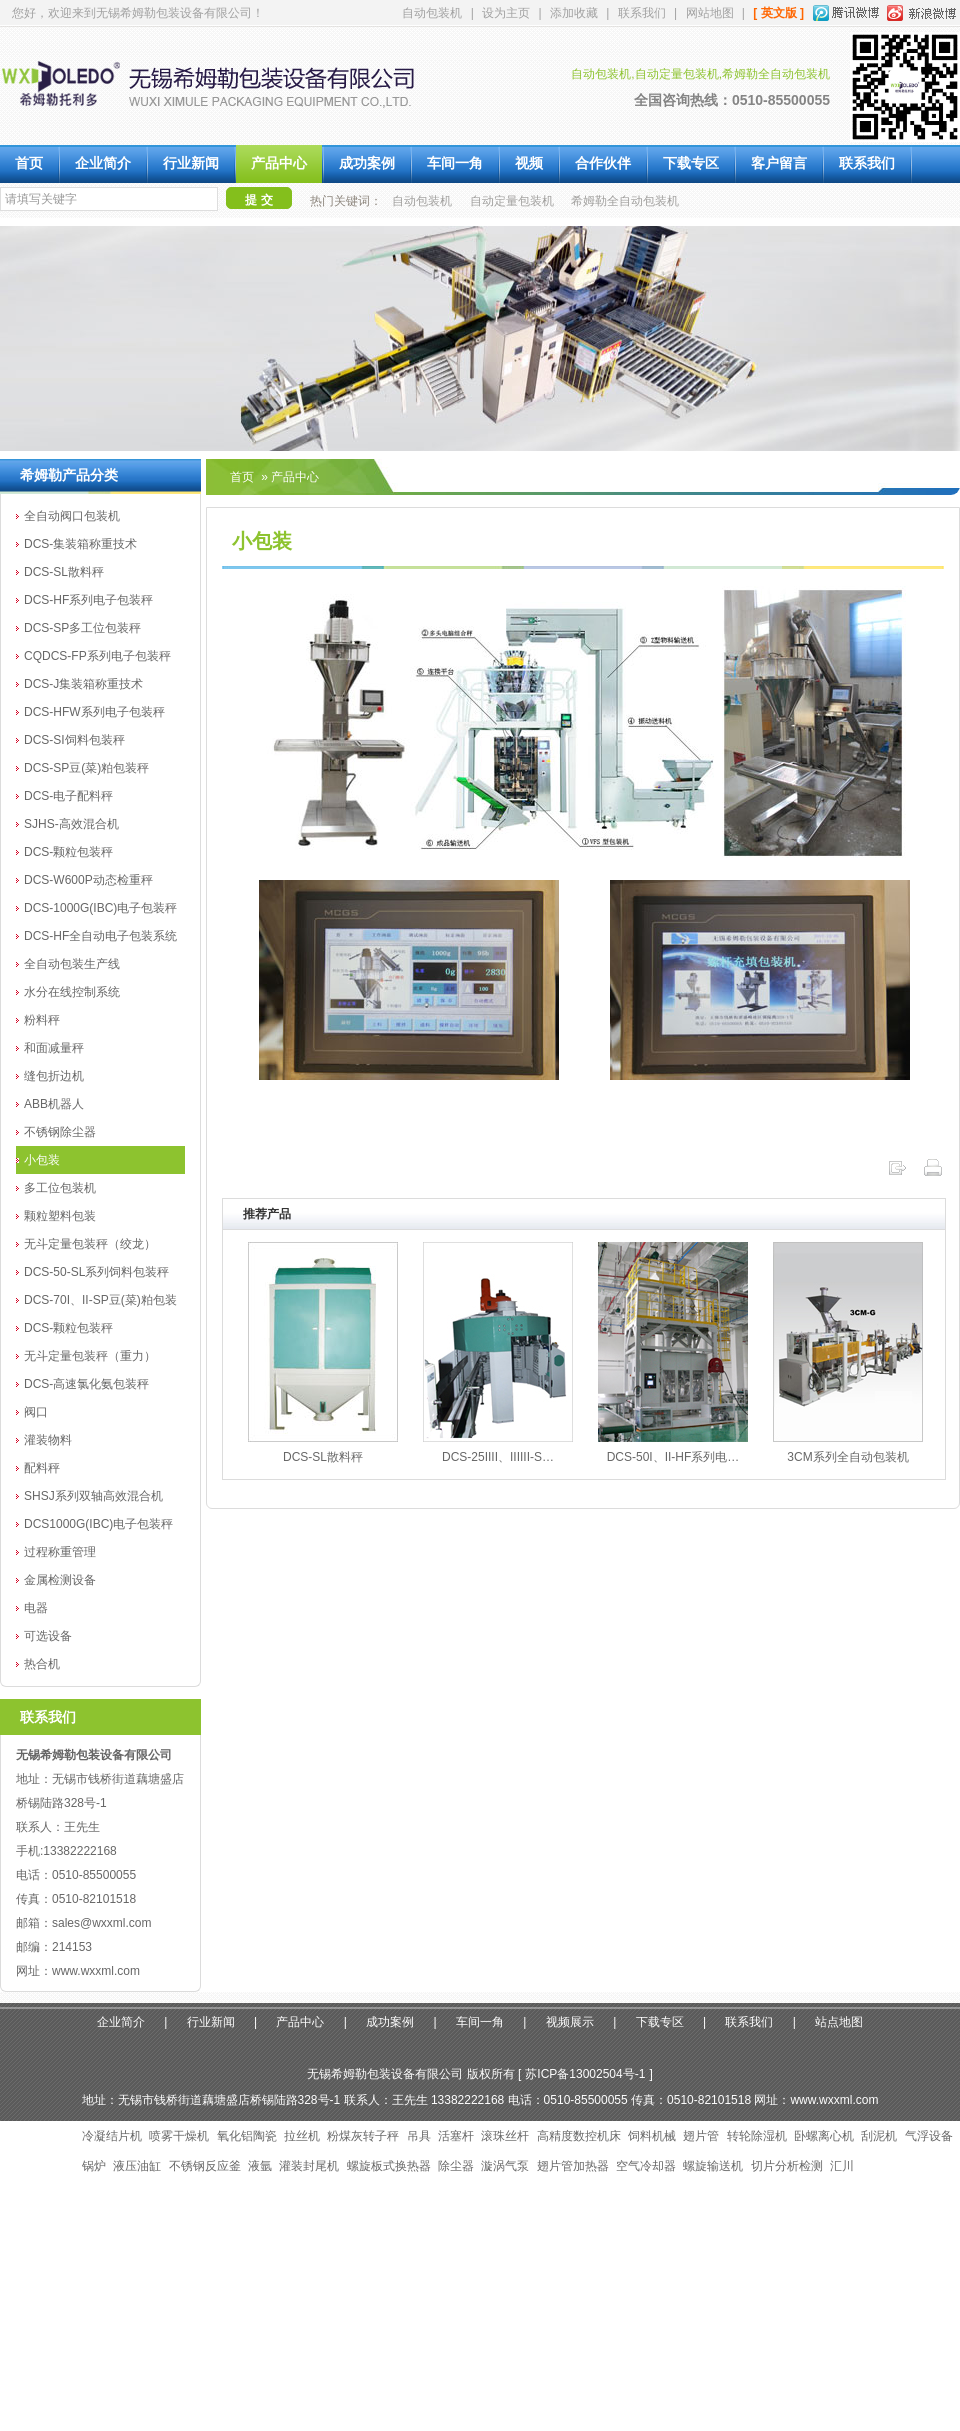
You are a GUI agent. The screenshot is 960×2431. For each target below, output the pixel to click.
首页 (29, 163)
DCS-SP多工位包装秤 (82, 628)
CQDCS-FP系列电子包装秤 (97, 656)
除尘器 (456, 2166)
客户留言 (779, 163)
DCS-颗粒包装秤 (68, 852)
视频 (529, 163)
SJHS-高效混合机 (71, 824)
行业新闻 (191, 163)
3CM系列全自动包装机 (847, 1457)
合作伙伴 (603, 163)
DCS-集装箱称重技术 (80, 544)
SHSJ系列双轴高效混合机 (93, 1496)
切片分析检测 (787, 2166)
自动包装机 (432, 13)
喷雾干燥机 (179, 2136)
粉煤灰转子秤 (363, 2136)
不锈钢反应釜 (205, 2166)
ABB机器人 (54, 1104)
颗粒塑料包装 (60, 1216)
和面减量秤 (54, 1048)
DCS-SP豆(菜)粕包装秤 (86, 768)
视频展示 (570, 2022)
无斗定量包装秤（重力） (90, 1356)
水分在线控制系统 (72, 992)
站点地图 (839, 2022)
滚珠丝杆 (505, 2136)
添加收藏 (574, 13)
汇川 (842, 2166)
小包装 (42, 1160)
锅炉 (94, 2166)
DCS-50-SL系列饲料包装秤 (96, 1272)
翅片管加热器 (573, 2166)
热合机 (42, 1664)
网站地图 (710, 13)
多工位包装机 (60, 1188)
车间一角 (455, 163)
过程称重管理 (60, 1552)
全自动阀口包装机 (72, 516)
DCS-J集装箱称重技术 (83, 684)
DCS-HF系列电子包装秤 (88, 600)
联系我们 (642, 13)
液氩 (260, 2166)
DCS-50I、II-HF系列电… (673, 1457)
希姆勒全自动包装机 (625, 201)
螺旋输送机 (713, 2166)
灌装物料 (48, 1440)
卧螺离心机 (824, 2136)
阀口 (36, 1412)
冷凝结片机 (112, 2136)
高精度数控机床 (579, 2136)
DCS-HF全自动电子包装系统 (100, 936)
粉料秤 (42, 1020)
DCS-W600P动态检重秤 (88, 880)
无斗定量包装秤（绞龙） (90, 1244)
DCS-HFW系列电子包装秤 (94, 712)
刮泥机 (879, 2136)
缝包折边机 (54, 1076)
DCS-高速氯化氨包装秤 (86, 1384)
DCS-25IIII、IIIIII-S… (498, 1457)
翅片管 (701, 2136)
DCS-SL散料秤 (64, 572)
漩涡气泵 (505, 2166)
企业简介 (103, 163)
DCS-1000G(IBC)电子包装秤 (100, 908)
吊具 (419, 2136)
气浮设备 (929, 2136)
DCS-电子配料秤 (68, 796)
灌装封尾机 (309, 2166)
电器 (36, 1608)
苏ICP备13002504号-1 (585, 2074)
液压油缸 (137, 2166)
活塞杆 (456, 2136)
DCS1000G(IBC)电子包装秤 (98, 1524)
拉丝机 (302, 2136)
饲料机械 (652, 2136)
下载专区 (691, 163)
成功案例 (367, 163)
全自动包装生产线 (72, 964)
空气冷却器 (646, 2166)
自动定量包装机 (512, 201)
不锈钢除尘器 (60, 1132)
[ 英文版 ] (778, 13)
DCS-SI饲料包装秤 (74, 740)
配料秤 (42, 1468)
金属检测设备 (60, 1580)
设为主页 (506, 13)
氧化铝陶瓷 (247, 2136)
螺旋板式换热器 (389, 2166)
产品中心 (279, 163)
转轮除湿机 (757, 2136)
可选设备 (48, 1636)
